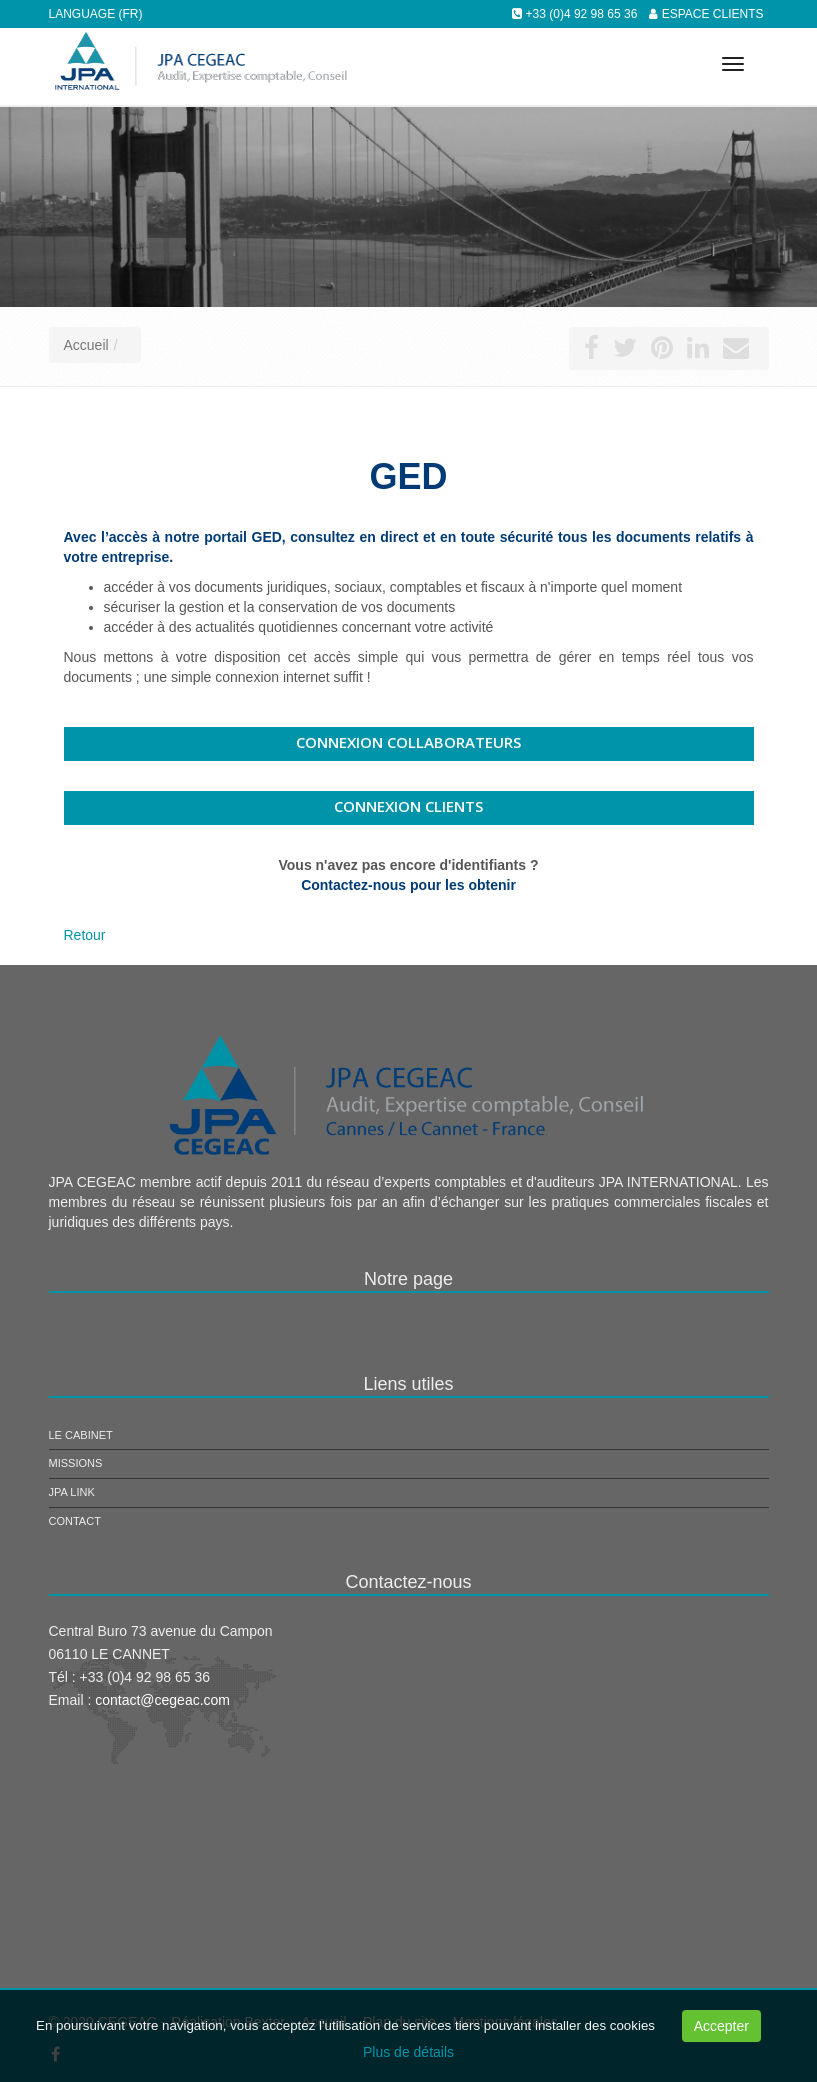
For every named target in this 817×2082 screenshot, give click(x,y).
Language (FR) (96, 14)
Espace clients (713, 14)
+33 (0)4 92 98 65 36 (582, 14)
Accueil (86, 345)
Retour (85, 935)
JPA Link (72, 1492)
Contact (75, 1521)
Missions (76, 1463)
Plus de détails (408, 2052)
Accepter (721, 2026)
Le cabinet (81, 1435)
